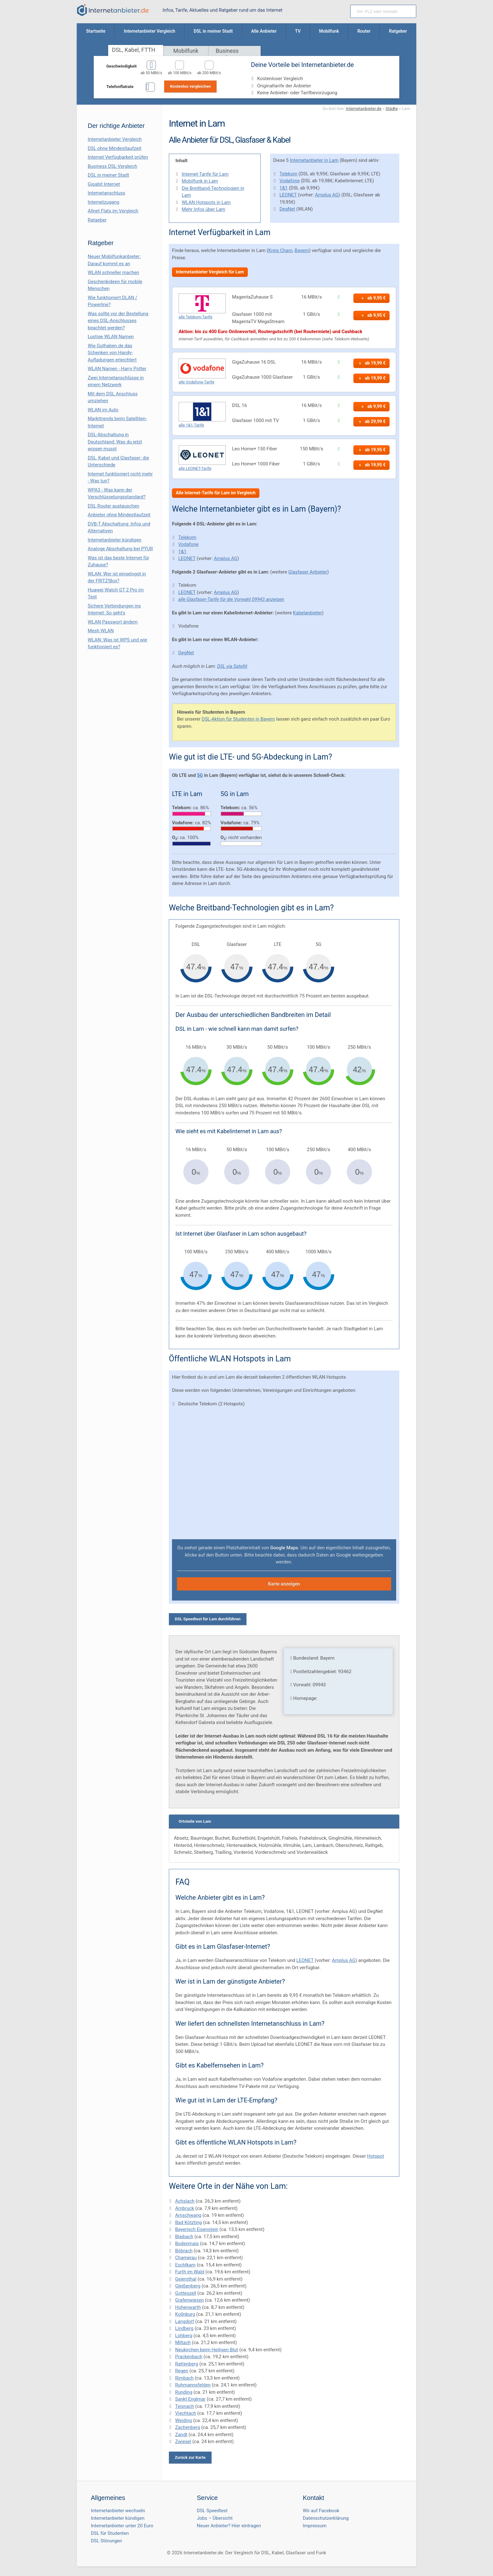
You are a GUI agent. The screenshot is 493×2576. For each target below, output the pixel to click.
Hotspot (375, 2156)
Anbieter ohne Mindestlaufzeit (119, 515)
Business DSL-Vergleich (112, 166)
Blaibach (184, 2236)
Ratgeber (97, 220)
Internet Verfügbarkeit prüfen (118, 157)
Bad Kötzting (188, 2222)
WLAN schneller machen (113, 272)
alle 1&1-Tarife (191, 425)
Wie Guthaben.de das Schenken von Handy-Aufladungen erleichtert (112, 353)
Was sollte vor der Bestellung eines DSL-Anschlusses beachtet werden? (118, 321)
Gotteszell (185, 2293)
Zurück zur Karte (190, 2457)
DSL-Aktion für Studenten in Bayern (238, 719)
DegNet (287, 209)
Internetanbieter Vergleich (115, 139)
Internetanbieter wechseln (118, 2510)
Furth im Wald (189, 2272)
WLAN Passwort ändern (113, 622)
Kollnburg (185, 2314)
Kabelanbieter (307, 613)
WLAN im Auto (103, 410)
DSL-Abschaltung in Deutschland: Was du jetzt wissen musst (115, 442)
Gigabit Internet (104, 184)
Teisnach (184, 2406)
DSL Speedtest (212, 2510)
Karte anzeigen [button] (284, 1584)
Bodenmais (187, 2243)
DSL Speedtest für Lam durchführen (208, 1619)
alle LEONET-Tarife (195, 468)
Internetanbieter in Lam (314, 160)
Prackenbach (188, 2356)
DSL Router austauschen (113, 506)
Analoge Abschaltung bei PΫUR (120, 549)
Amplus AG (327, 195)
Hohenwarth (188, 2307)
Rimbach (184, 2378)
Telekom (288, 174)
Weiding (183, 2420)
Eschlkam (185, 2265)
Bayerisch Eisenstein (196, 2229)
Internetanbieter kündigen (114, 540)
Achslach (185, 2201)
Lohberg (183, 2335)
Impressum (314, 2526)
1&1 (284, 188)
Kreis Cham (280, 250)
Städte (391, 108)
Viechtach (185, 2413)
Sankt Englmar (190, 2399)
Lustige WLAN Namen (111, 336)
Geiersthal (186, 2279)
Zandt (181, 2434)
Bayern (302, 250)
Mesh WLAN (101, 631)
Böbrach (183, 2251)
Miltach (183, 2342)
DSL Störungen (106, 2541)
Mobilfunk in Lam (200, 181)
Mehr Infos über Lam (203, 209)
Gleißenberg (187, 2286)
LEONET (288, 195)
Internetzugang (103, 202)
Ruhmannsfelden (193, 2385)
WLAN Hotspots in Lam (206, 202)
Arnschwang (188, 2215)
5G (200, 775)
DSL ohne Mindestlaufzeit (114, 148)
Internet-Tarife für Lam (205, 174)
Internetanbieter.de (363, 108)
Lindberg (184, 2328)
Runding (183, 2392)
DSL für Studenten (110, 2533)
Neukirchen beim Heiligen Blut (206, 2350)
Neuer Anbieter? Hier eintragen (229, 2526)
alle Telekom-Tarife (195, 317)
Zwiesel (183, 2441)
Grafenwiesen (189, 2300)
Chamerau (186, 2257)
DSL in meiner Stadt (108, 175)
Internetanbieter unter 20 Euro (122, 2526)
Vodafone (290, 181)
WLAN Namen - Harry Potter (117, 368)
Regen (181, 2371)
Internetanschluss (106, 193)
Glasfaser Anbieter (307, 572)
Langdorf (184, 2321)
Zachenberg (187, 2427)
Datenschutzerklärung (326, 2518)
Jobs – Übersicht (215, 2518)
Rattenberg (186, 2364)
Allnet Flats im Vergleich (113, 211)
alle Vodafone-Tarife (196, 382)
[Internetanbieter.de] (113, 10)
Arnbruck (184, 2208)
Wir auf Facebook (321, 2510)
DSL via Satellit (232, 666)
